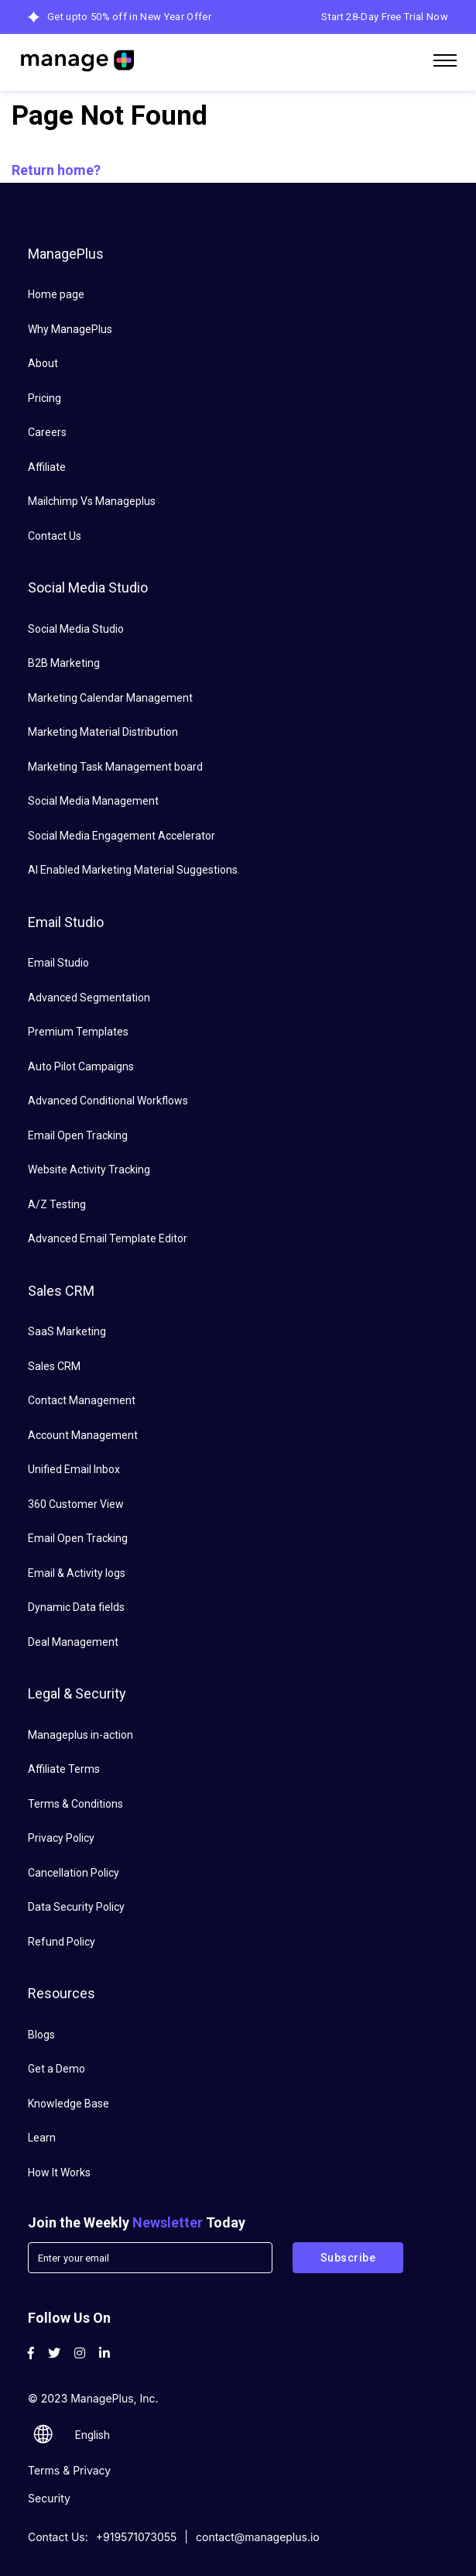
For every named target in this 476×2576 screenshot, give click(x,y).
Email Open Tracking (78, 1135)
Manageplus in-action (80, 1735)
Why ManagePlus (70, 329)
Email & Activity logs (76, 1573)
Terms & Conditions (75, 1804)
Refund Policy (61, 1941)
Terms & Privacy (69, 2470)
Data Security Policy (76, 1907)
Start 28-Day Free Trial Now (384, 16)
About (43, 363)
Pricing (44, 398)
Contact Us (54, 536)
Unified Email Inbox (74, 1469)
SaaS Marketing (67, 1331)
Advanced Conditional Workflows (108, 1100)
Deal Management (73, 1642)
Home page (56, 294)
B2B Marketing (64, 663)
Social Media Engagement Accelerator (121, 835)
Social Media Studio (76, 629)
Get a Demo (56, 2069)
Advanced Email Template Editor (107, 1238)
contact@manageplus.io (258, 2536)
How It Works (59, 2172)
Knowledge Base (68, 2103)
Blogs (41, 2034)
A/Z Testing (57, 1204)
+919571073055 (136, 2536)
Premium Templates (78, 1031)
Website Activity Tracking (89, 1169)
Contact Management (81, 1400)
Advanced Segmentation (89, 997)
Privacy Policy (61, 1838)
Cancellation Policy (73, 1873)
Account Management (83, 1435)
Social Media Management (93, 801)
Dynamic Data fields (76, 1607)
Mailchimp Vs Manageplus (92, 501)
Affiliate (47, 467)
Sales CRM (54, 1366)
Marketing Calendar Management (110, 698)
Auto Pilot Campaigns (81, 1066)
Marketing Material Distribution (103, 732)
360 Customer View (76, 1504)
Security (49, 2498)
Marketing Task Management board (115, 767)
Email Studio (58, 963)
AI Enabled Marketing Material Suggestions (133, 870)
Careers (47, 432)
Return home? (56, 170)
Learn (42, 2137)
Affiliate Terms (64, 1769)
